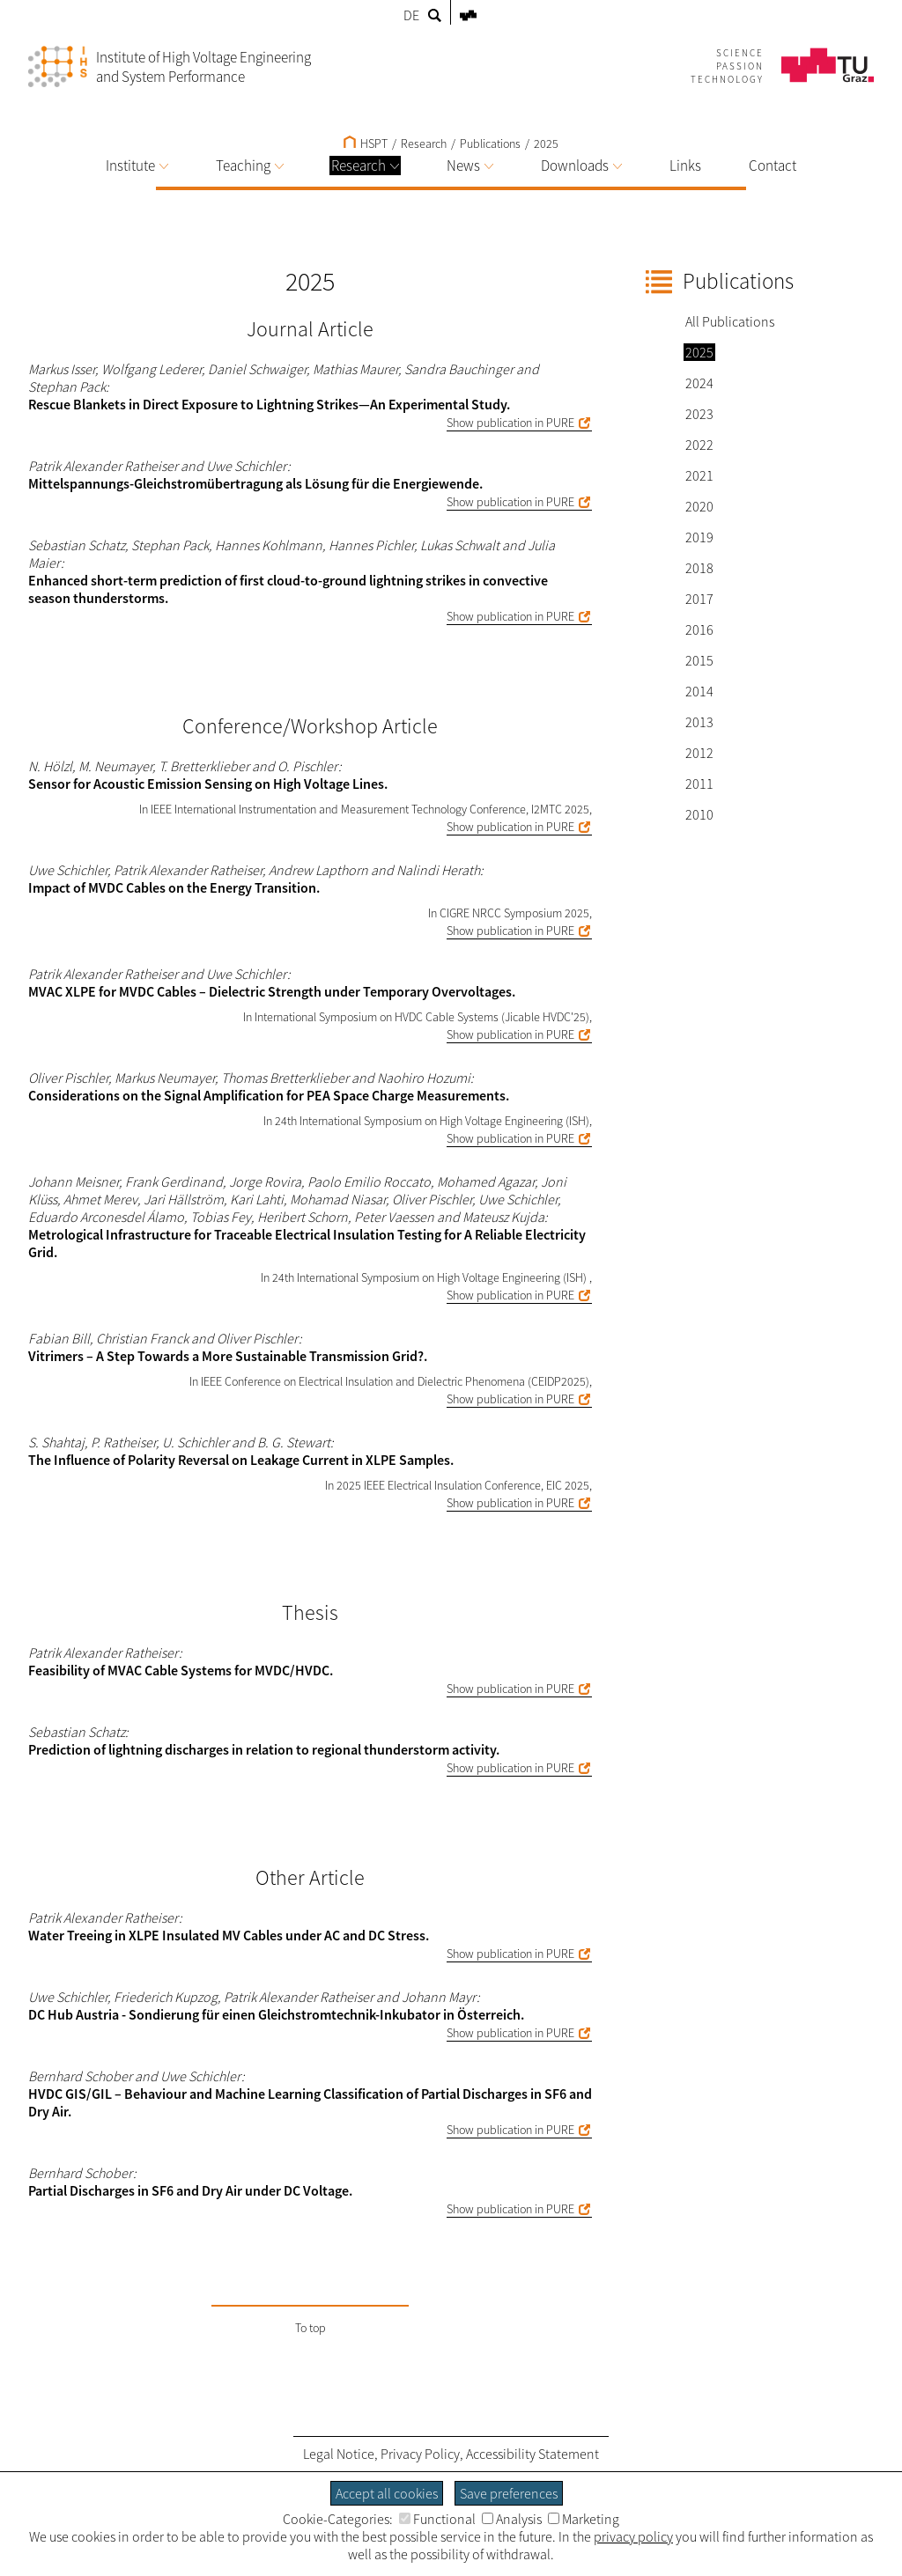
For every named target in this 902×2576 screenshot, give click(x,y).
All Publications (729, 321)
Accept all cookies (387, 2493)
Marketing (583, 2519)
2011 (699, 783)
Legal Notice (338, 2453)
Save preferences (509, 2493)
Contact (772, 165)
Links (685, 165)
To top (310, 2328)
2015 (699, 660)
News (470, 165)
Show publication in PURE (510, 423)
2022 (699, 444)
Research (365, 165)
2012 (699, 753)
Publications (490, 143)
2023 (699, 414)
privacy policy (633, 2536)
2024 (699, 383)
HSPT (366, 143)
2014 (699, 691)
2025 (546, 143)
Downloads (581, 165)
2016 (699, 629)
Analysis (512, 2519)
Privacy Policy (420, 2453)
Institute (137, 165)
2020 (699, 506)
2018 (699, 568)
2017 (699, 598)
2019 (699, 537)
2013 (699, 722)
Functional (437, 2519)
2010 (699, 814)
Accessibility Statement (532, 2453)
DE (411, 15)
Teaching (250, 165)
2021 (699, 475)
